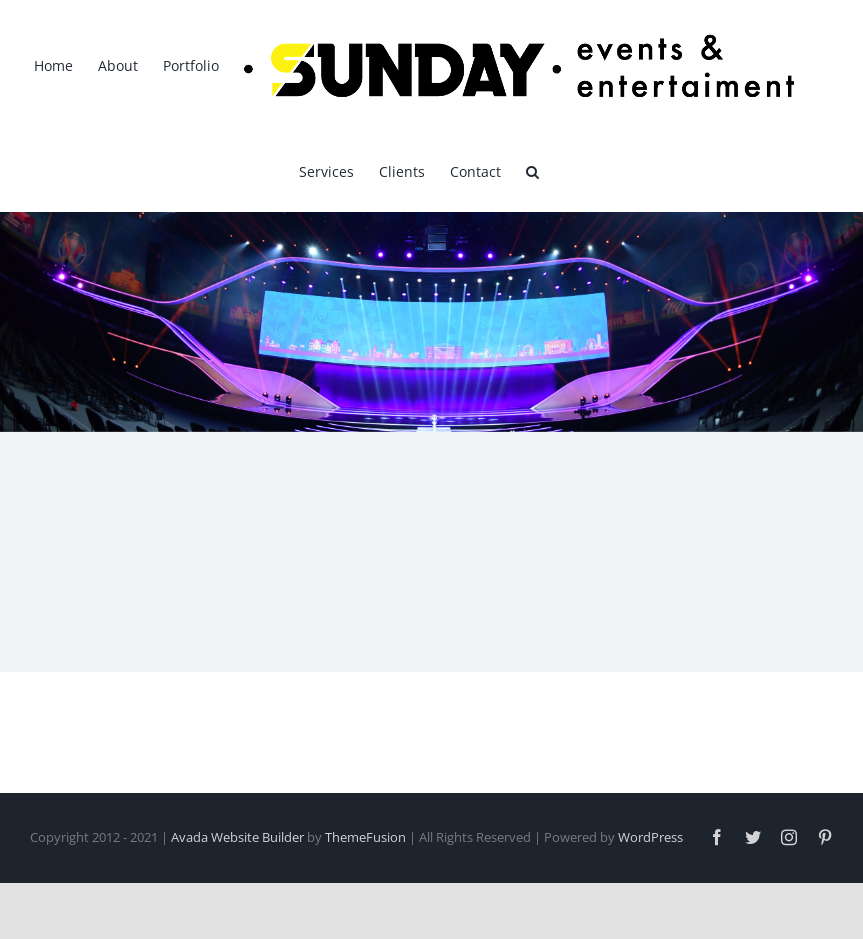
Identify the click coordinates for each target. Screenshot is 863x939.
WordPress (650, 837)
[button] (532, 170)
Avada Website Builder (237, 837)
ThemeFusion (365, 837)
